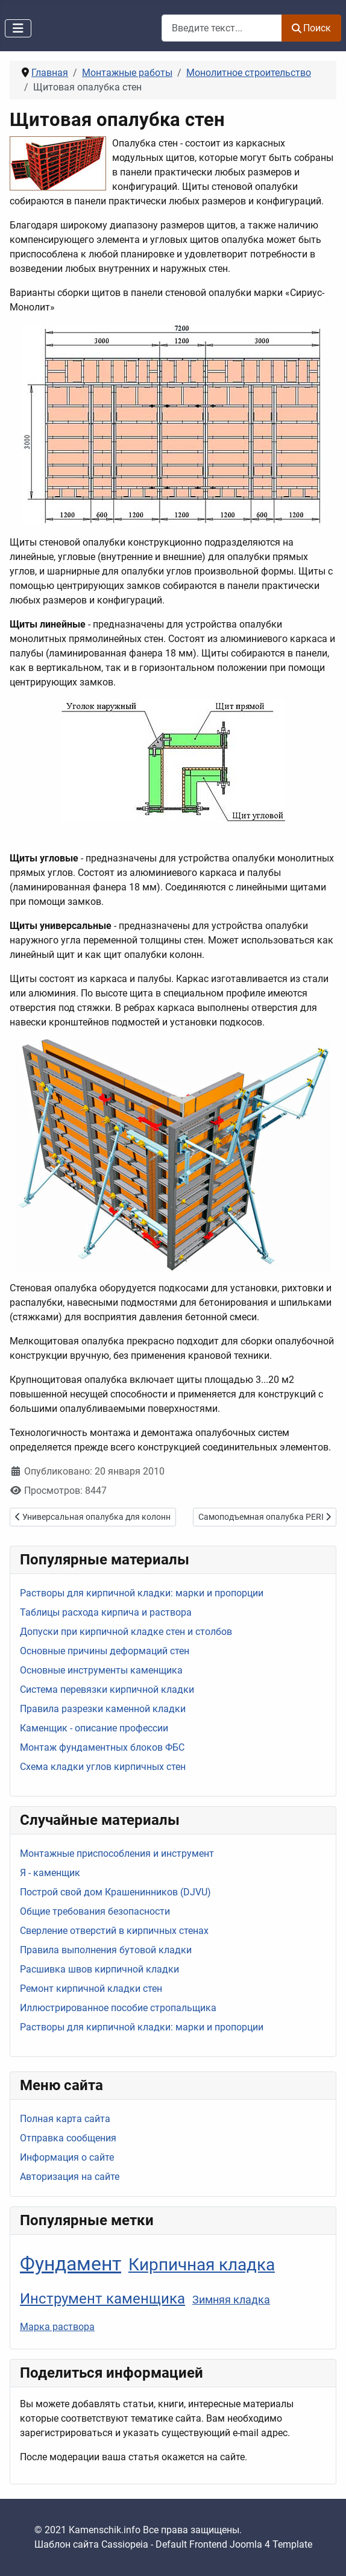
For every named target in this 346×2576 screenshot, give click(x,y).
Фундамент (70, 2263)
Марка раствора (57, 2326)
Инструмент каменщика (102, 2298)
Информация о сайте (67, 2157)
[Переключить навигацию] (18, 28)
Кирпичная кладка (201, 2265)
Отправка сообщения (68, 2138)
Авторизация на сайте (69, 2176)
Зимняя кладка (231, 2299)
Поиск (311, 28)
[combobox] (222, 28)
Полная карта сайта (65, 2118)
